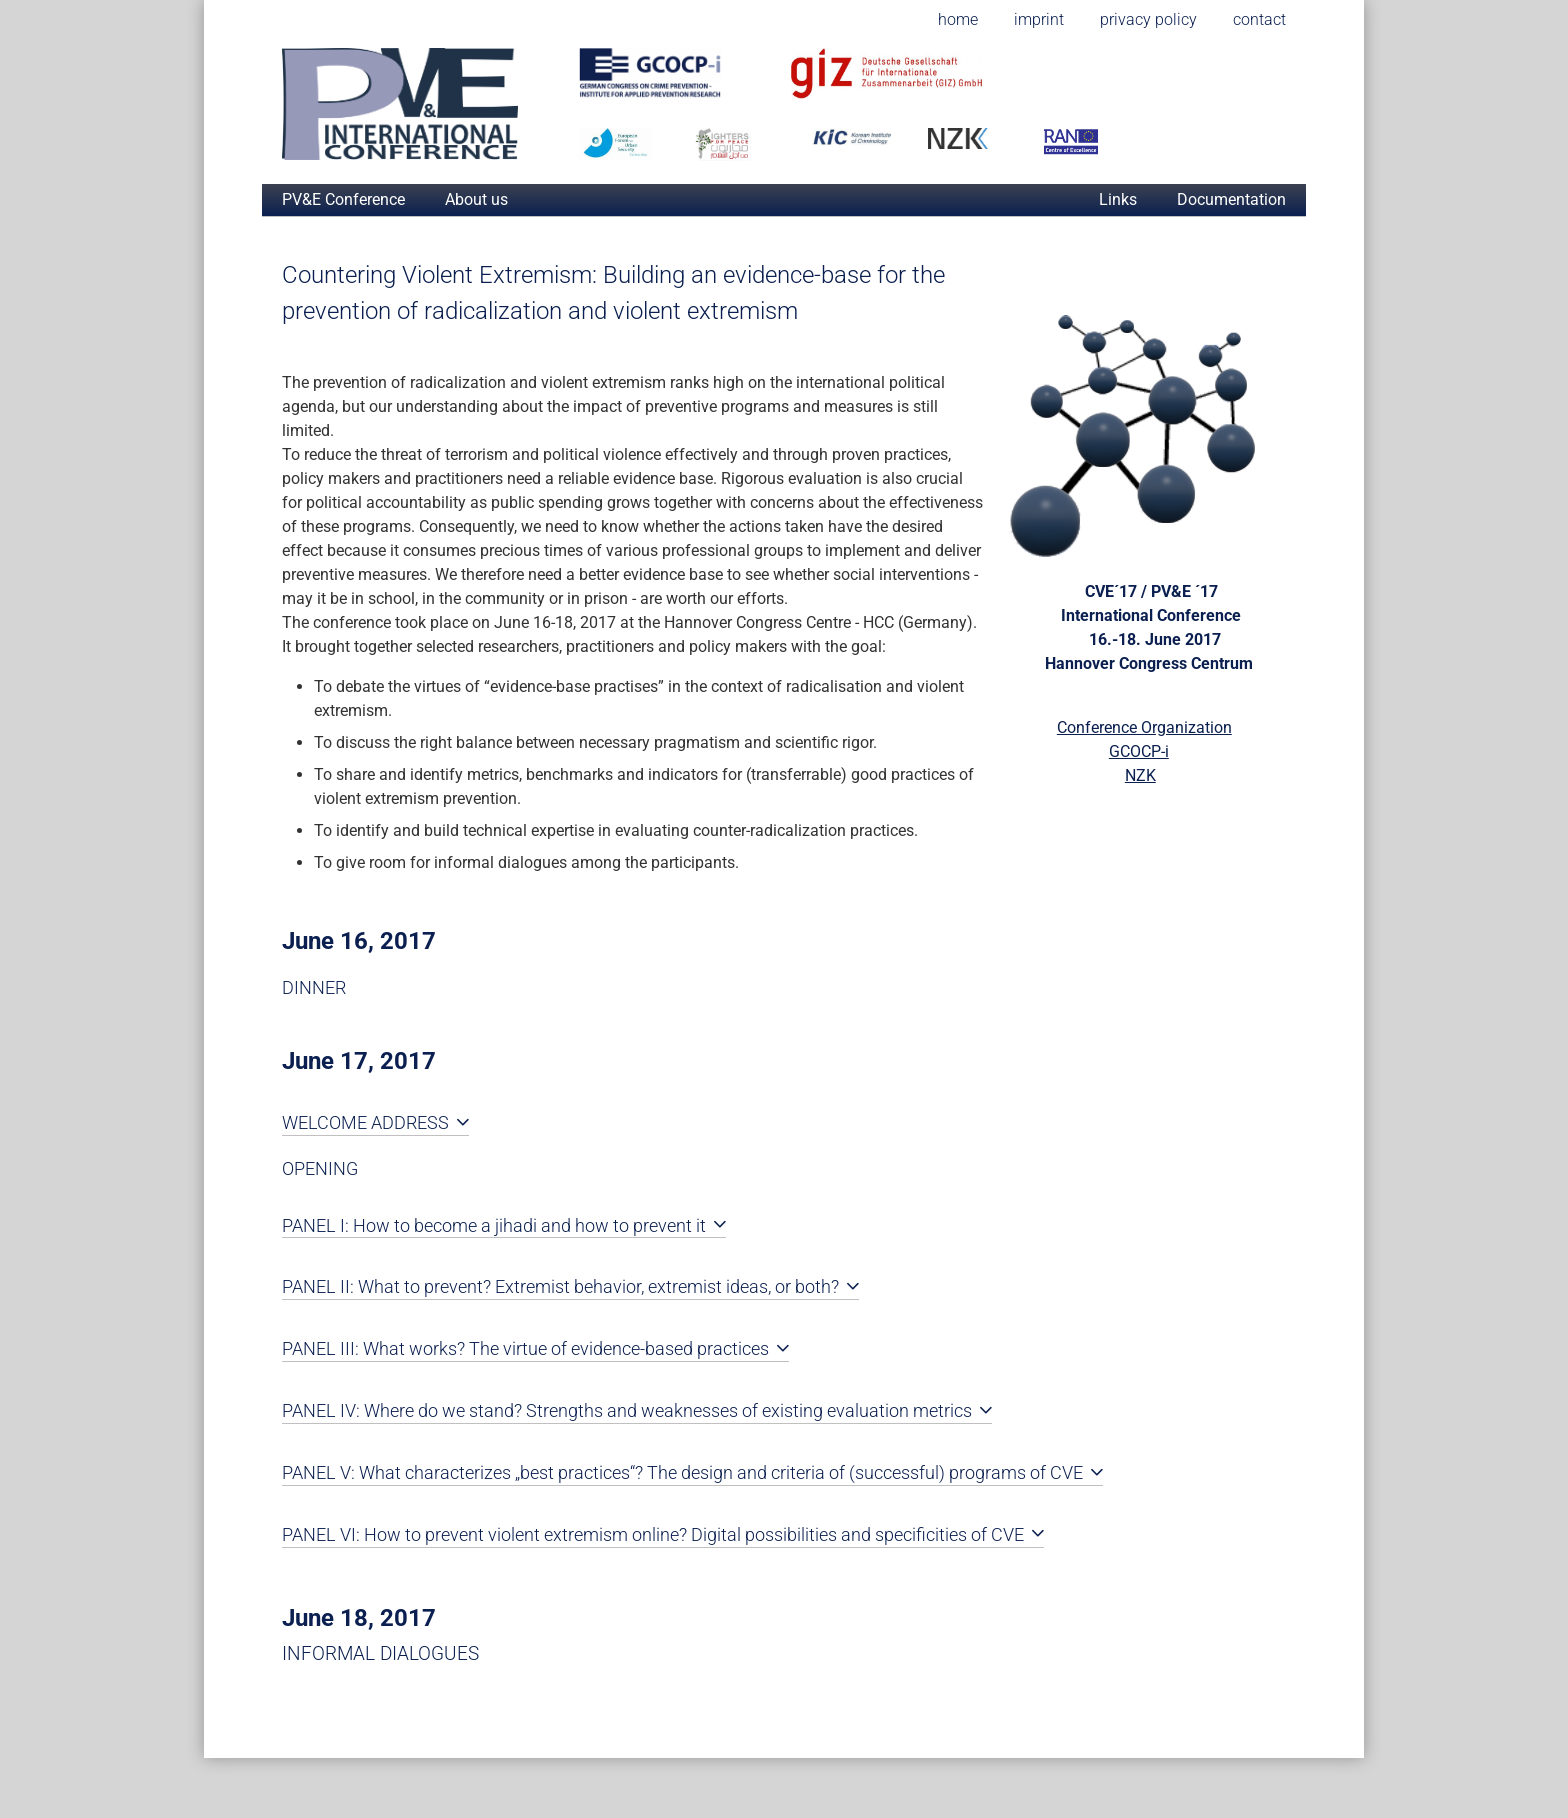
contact (1259, 19)
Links (1118, 199)
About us (476, 199)
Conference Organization (1144, 727)
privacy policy (1148, 19)
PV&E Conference (343, 199)
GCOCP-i (1139, 751)
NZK (1140, 775)
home (958, 19)
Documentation (1231, 199)
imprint (1039, 19)
